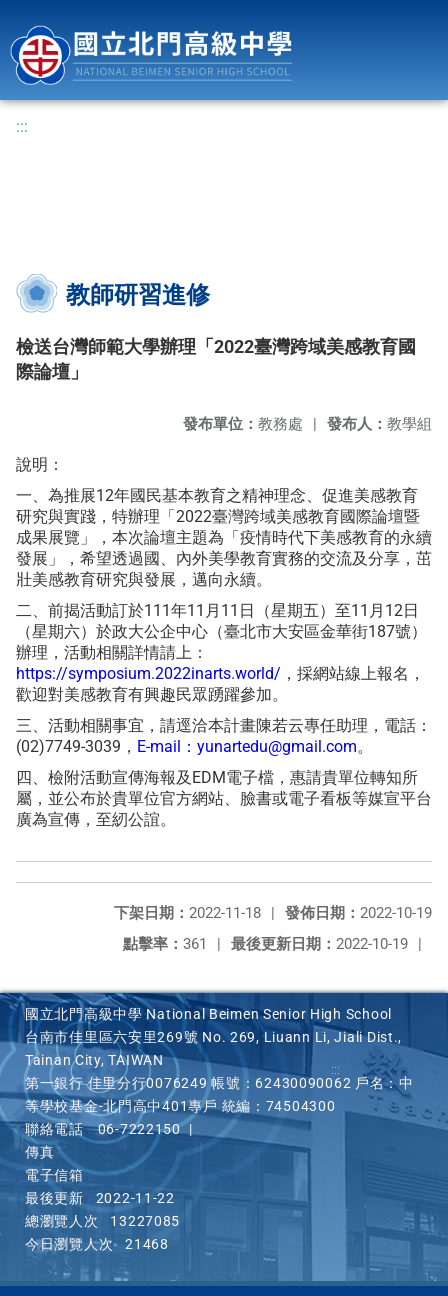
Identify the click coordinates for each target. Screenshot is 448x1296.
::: (22, 126)
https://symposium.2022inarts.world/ (148, 673)
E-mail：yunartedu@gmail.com (247, 746)
